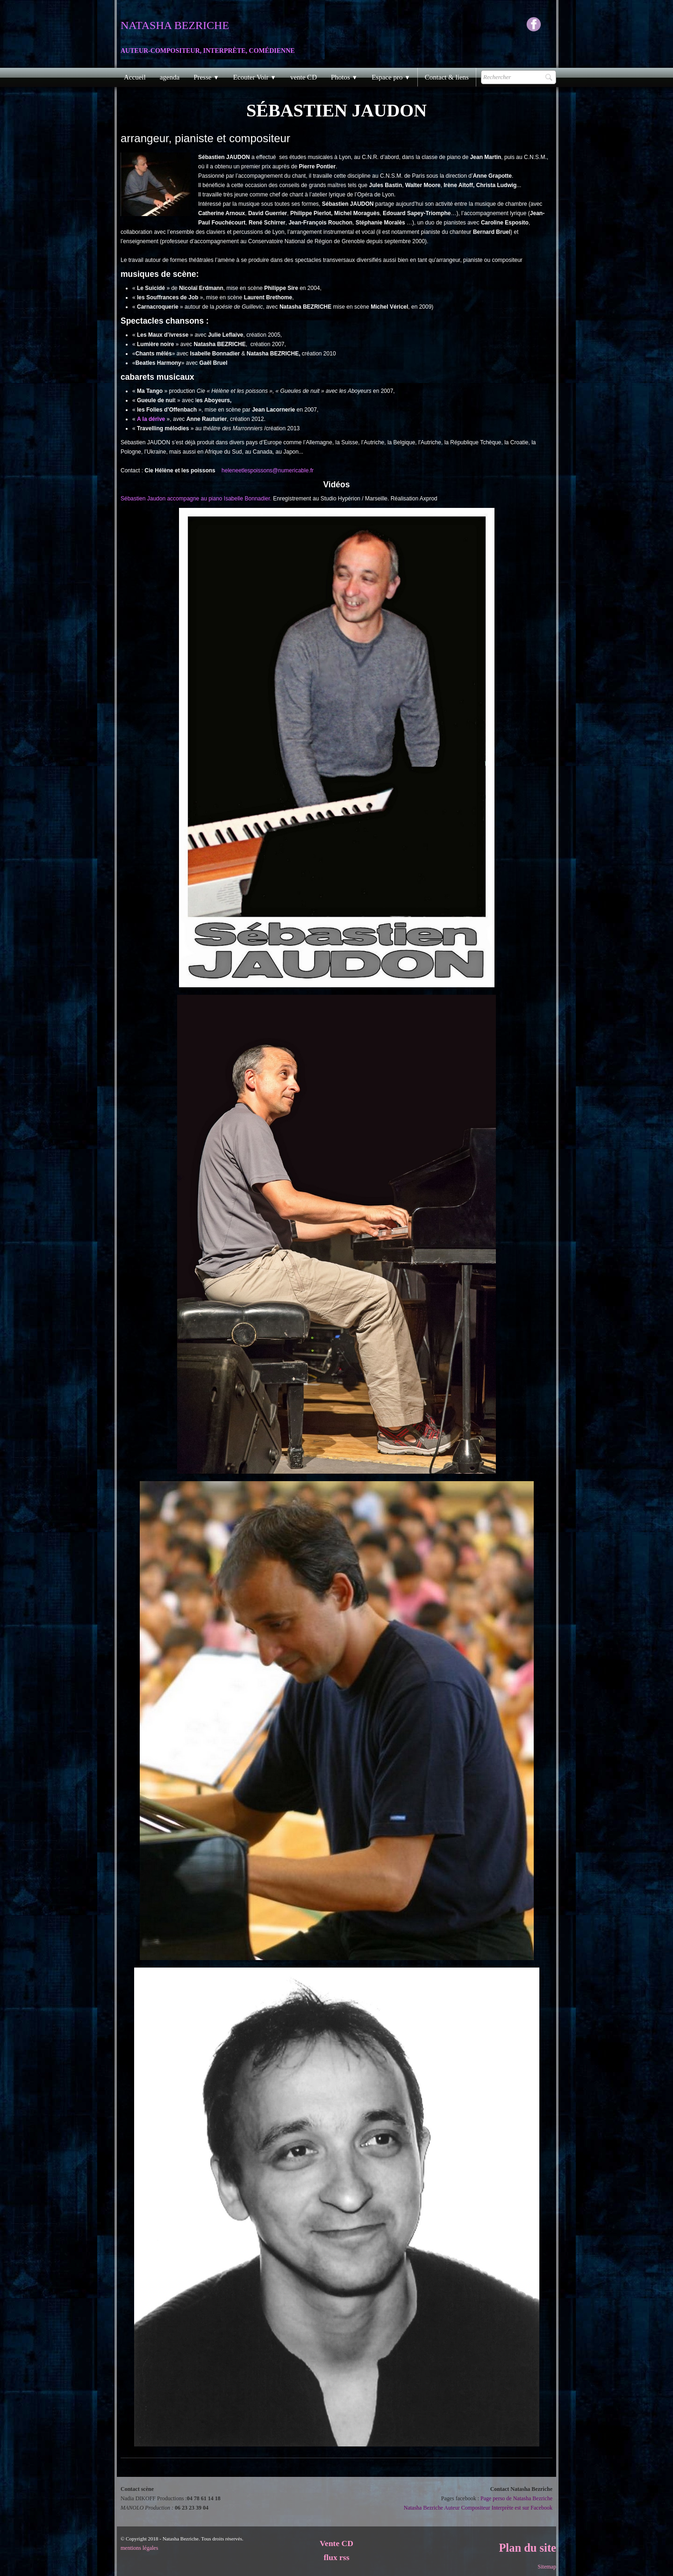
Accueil (135, 77)
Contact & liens (447, 77)
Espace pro (391, 77)
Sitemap (547, 2566)
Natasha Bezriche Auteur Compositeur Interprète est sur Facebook (478, 2507)
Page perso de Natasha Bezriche (516, 2498)
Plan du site (527, 2547)
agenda (169, 77)
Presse (206, 77)
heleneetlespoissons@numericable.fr (268, 470)
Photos (344, 77)
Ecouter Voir (254, 77)
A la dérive (152, 419)
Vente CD (336, 2543)
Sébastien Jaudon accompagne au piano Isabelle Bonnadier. (196, 498)
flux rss (337, 2557)
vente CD (303, 77)
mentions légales (139, 2548)
